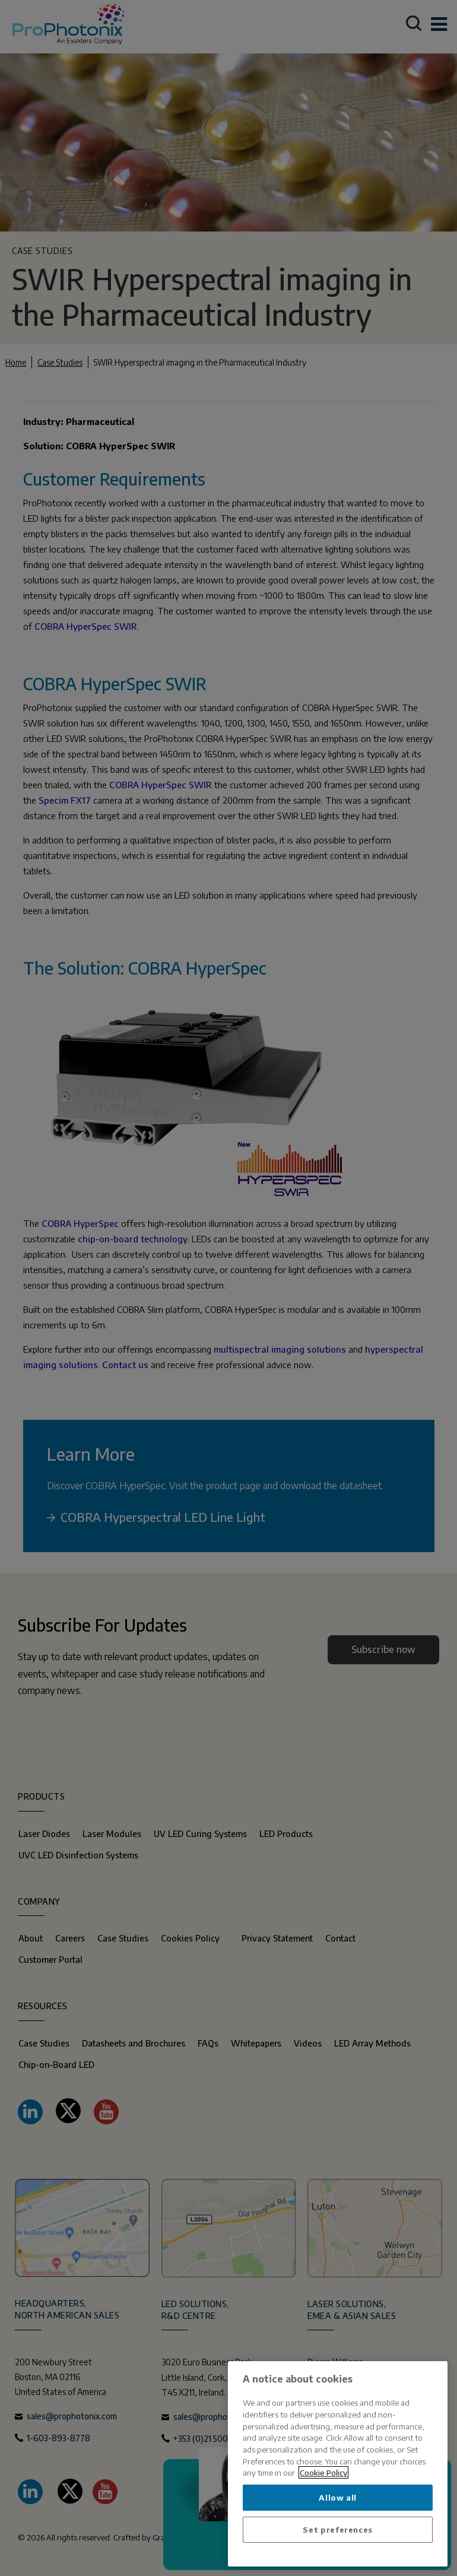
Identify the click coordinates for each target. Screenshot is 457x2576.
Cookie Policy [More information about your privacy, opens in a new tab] (323, 2472)
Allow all (338, 2497)
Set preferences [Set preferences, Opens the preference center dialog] (338, 2529)
